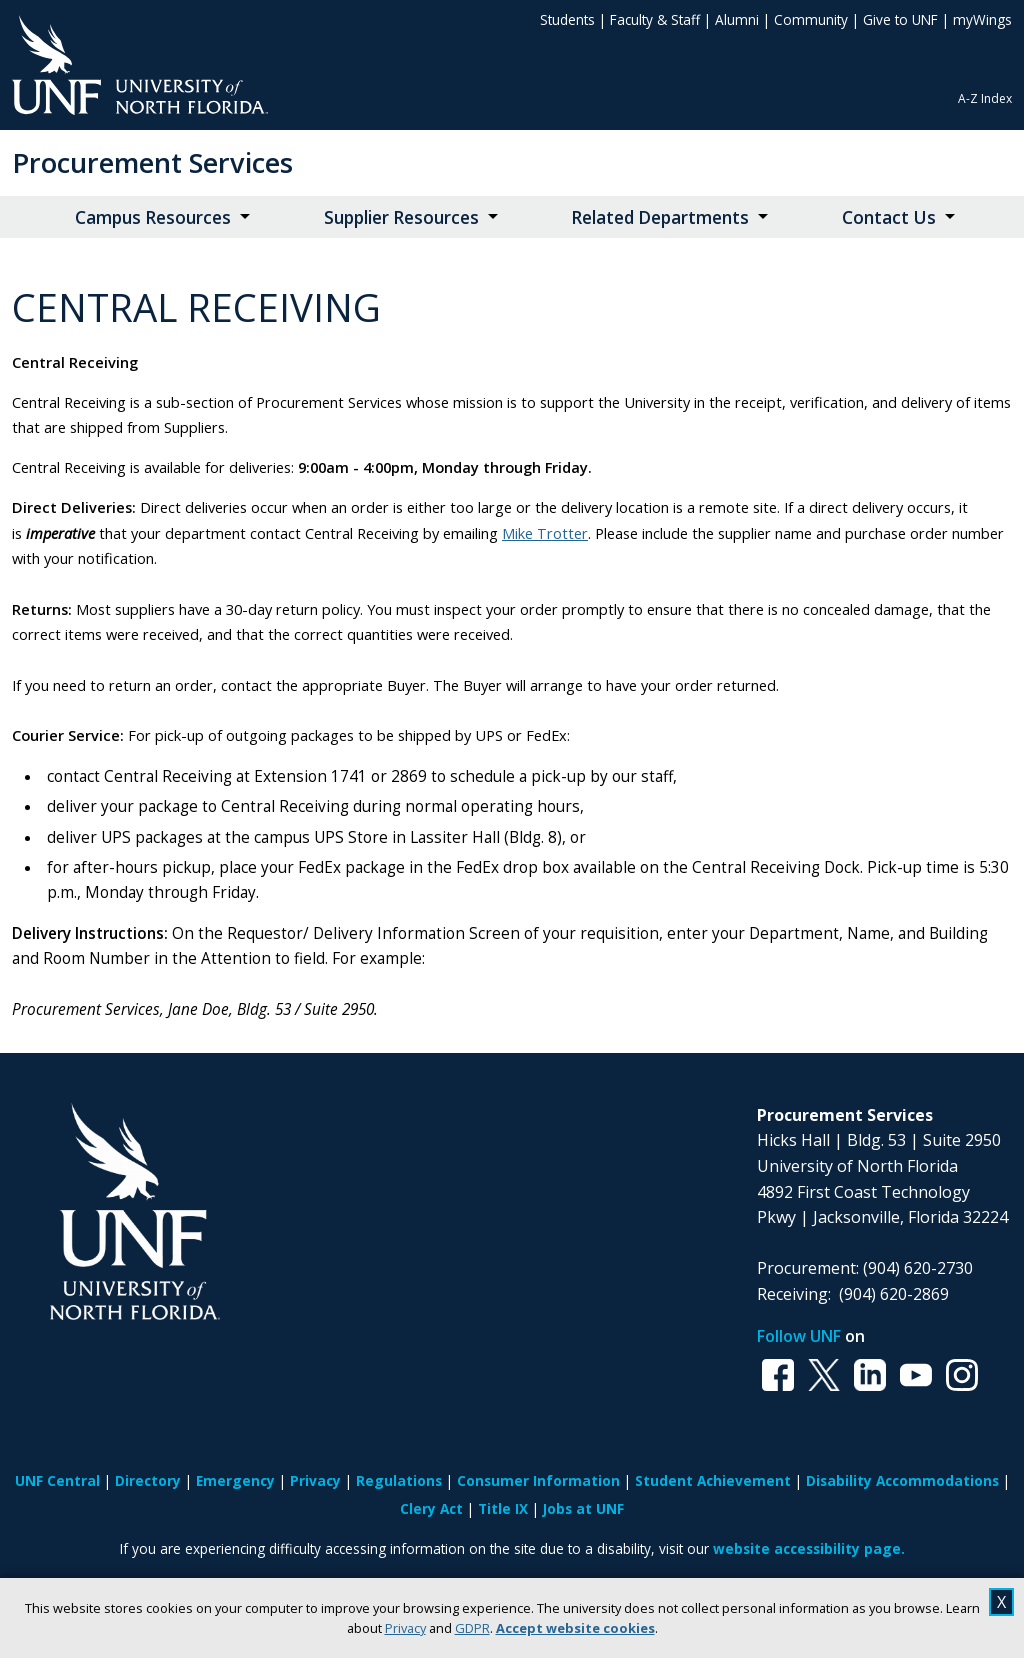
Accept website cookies (575, 1628)
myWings (982, 19)
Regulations (399, 1480)
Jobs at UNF (583, 1508)
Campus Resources (153, 217)
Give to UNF (900, 19)
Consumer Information (538, 1480)
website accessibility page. (809, 1548)
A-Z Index (985, 98)
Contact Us (889, 217)
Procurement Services (152, 162)
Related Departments (660, 217)
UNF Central (57, 1480)
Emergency (235, 1480)
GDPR (472, 1628)
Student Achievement (713, 1480)
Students (567, 19)
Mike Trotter (545, 533)
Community (811, 19)
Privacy (405, 1628)
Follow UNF (799, 1336)
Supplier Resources (401, 217)
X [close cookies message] (1001, 1602)
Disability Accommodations (902, 1480)
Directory (148, 1480)
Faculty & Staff (655, 19)
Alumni (737, 19)
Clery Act (431, 1508)
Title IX (503, 1508)
